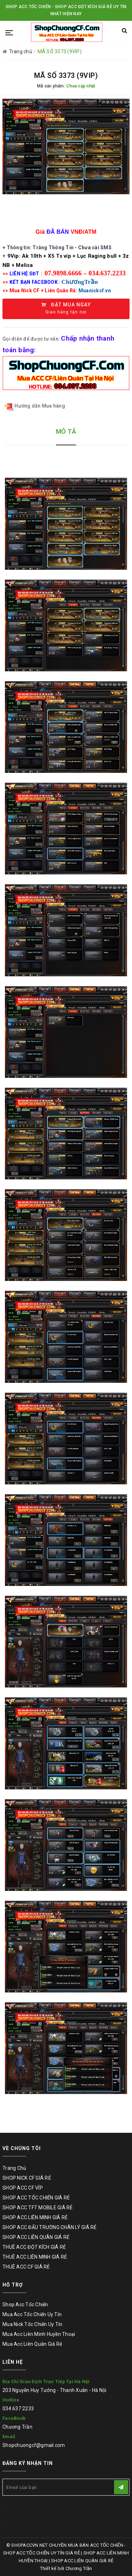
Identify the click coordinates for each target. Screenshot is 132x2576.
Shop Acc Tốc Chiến (25, 2304)
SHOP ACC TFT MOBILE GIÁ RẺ (37, 2207)
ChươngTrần (80, 282)
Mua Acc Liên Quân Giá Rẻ (32, 2344)
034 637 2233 (18, 2408)
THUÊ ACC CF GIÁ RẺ (26, 2267)
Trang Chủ (14, 2168)
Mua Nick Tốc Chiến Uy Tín (32, 2324)
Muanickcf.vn (94, 290)
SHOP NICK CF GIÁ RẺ (26, 2178)
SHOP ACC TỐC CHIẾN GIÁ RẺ (36, 2197)
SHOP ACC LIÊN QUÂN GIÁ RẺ (35, 2237)
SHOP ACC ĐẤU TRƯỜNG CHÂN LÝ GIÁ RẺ (49, 2227)
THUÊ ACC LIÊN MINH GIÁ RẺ (34, 2257)
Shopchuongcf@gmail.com (33, 2445)
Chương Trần (17, 2427)
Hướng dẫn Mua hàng (35, 406)
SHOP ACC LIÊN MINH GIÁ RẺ (35, 2217)
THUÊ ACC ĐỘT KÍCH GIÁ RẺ (34, 2247)
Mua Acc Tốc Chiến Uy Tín (32, 2314)
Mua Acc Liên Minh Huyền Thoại (38, 2334)
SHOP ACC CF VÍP (22, 2188)
